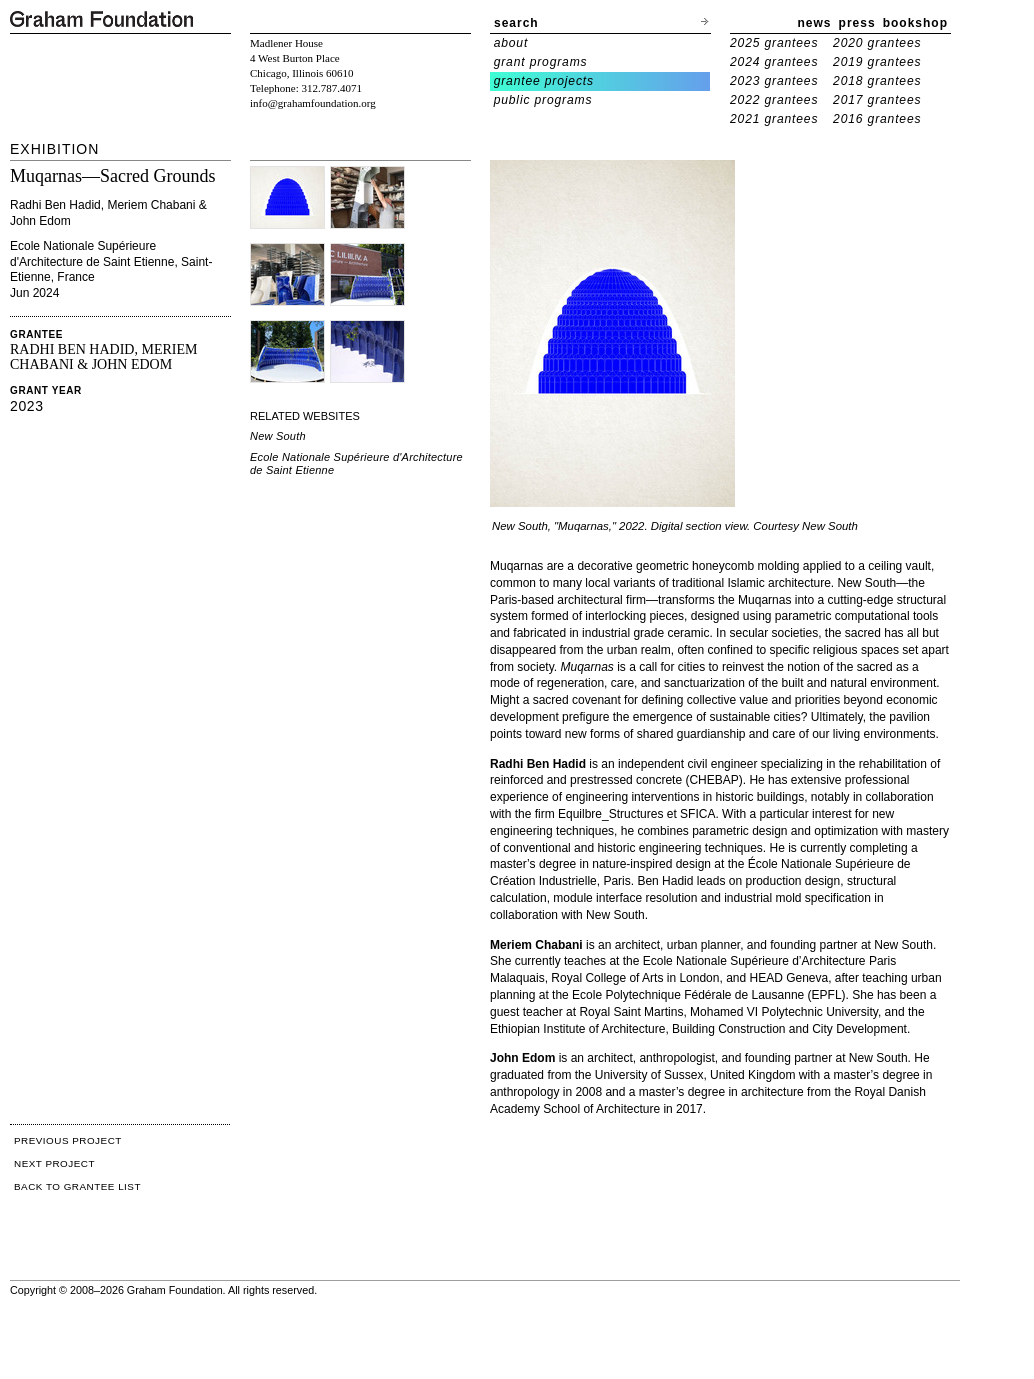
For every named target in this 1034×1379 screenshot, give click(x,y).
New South (278, 436)
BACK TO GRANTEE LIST (77, 1186)
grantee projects (544, 81)
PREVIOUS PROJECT (68, 1140)
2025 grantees (774, 43)
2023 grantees (774, 81)
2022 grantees (774, 100)
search (516, 23)
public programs (543, 100)
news (815, 23)
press (857, 23)
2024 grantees (774, 62)
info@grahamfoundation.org (313, 103)
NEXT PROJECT (54, 1163)
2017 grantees (877, 100)
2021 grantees (774, 119)
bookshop (915, 23)
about (511, 43)
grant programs (541, 62)
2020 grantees (877, 43)
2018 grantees (877, 81)
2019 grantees (877, 62)
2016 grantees (877, 119)
